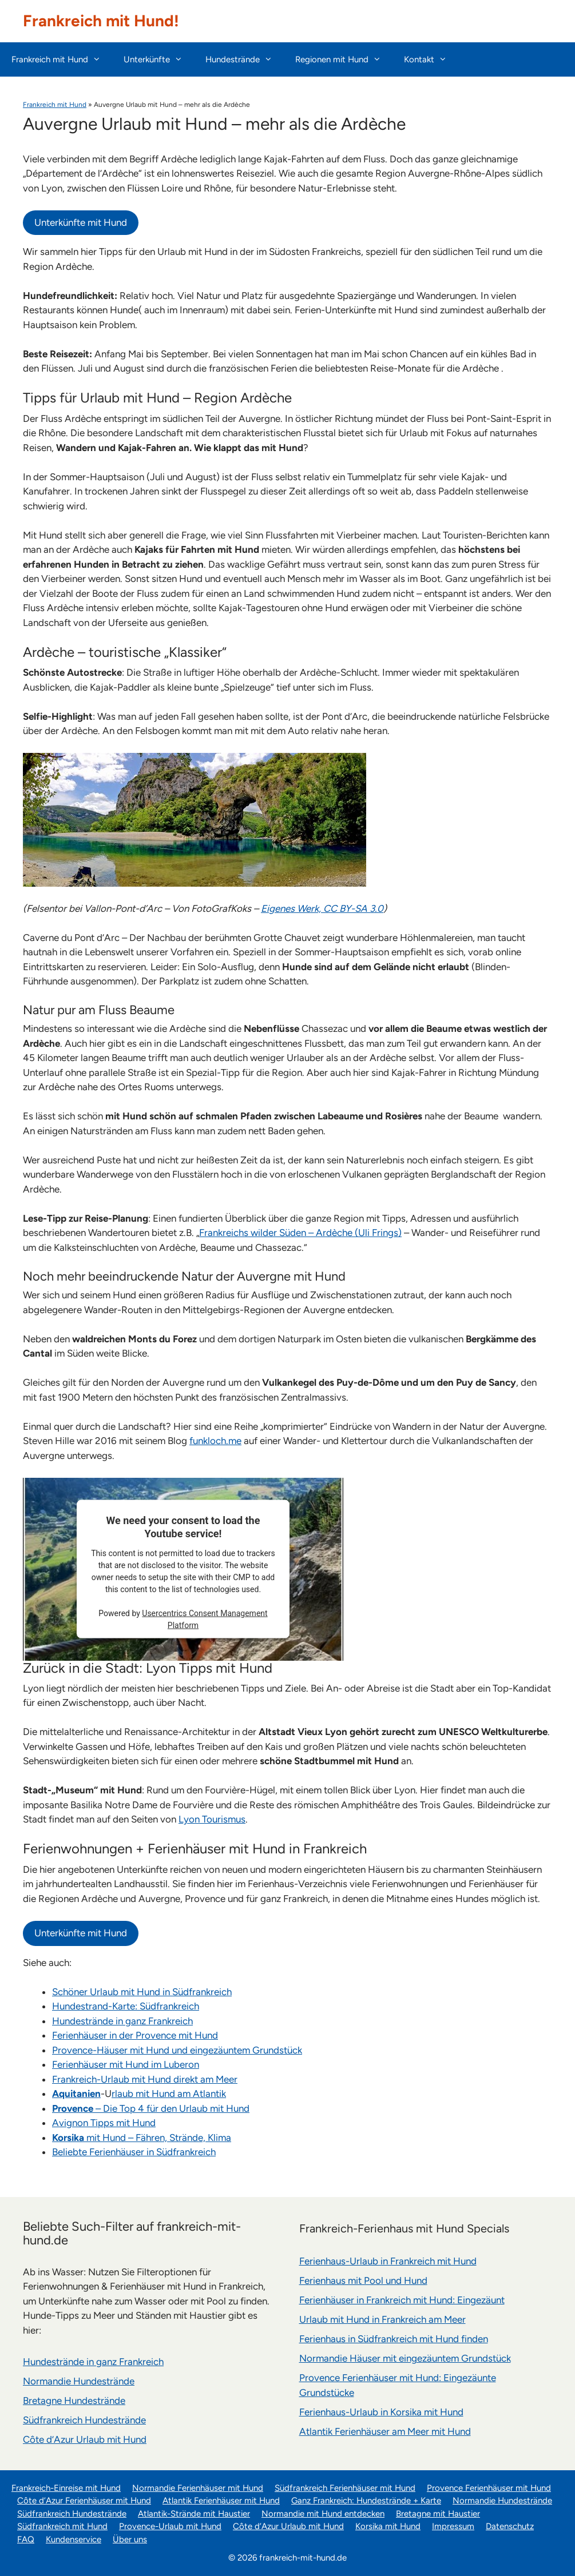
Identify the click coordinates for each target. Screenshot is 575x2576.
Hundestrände (244, 59)
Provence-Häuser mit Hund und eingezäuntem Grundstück (177, 2050)
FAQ (25, 2539)
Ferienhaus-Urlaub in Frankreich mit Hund (388, 2261)
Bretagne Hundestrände (74, 2400)
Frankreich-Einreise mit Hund (66, 2488)
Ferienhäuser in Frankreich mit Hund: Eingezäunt (402, 2300)
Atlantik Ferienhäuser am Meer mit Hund (385, 2431)
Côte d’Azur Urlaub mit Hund (84, 2439)
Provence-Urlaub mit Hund (170, 2526)
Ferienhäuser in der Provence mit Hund (135, 2035)
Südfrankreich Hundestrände (84, 2420)
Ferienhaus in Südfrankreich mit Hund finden (393, 2338)
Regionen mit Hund (343, 59)
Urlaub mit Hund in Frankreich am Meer (382, 2319)
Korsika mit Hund (388, 2526)
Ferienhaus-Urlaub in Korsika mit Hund (381, 2412)
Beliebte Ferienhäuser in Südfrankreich (134, 2152)
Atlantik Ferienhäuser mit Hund (221, 2500)
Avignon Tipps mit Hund (104, 2122)
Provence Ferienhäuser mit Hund (489, 2488)
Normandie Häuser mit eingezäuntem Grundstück (405, 2358)
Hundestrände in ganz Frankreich (122, 2021)
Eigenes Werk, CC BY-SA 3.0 (322, 908)
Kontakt (431, 59)
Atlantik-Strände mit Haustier (194, 2514)
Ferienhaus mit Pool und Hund (363, 2280)
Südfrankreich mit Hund (62, 2526)
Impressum (453, 2526)
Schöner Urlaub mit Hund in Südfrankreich (142, 1991)
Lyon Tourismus (212, 1819)
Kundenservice (73, 2539)
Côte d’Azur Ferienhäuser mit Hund (84, 2500)
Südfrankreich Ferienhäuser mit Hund (345, 2488)
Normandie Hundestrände (78, 2381)
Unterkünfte (159, 59)
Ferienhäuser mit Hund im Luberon (125, 2064)
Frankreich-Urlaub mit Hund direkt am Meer (144, 2079)
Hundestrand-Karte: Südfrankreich (125, 2006)
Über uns (130, 2539)
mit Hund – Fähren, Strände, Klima (141, 2137)
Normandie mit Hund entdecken (322, 2514)
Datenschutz (510, 2526)
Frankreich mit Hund (61, 59)
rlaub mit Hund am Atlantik (169, 2093)
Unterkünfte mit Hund (80, 222)
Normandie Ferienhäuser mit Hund (197, 2488)
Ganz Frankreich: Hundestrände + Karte (366, 2500)
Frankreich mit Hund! (101, 20)
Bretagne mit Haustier (438, 2514)
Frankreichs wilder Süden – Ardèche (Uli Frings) (300, 1232)
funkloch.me (215, 1440)
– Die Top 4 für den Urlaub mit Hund (150, 2108)
